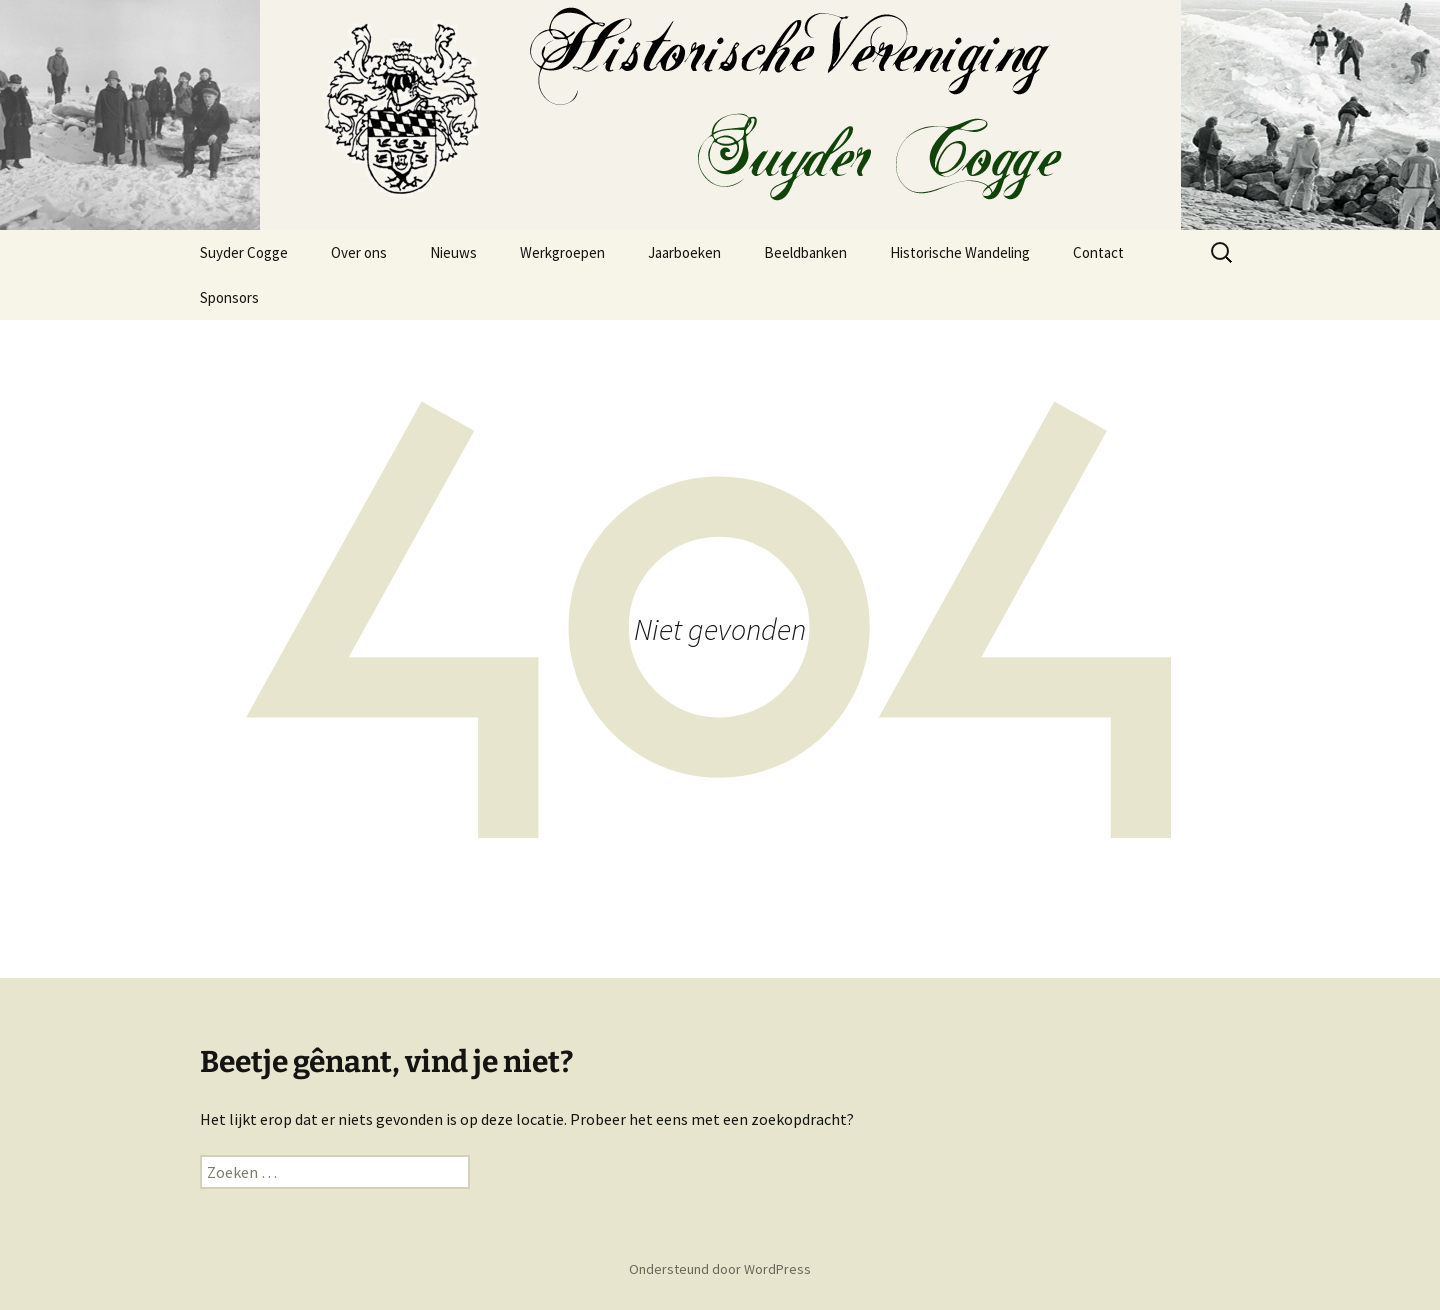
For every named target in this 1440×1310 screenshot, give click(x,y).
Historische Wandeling (960, 252)
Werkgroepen (562, 252)
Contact (1098, 252)
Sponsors (229, 297)
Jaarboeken (684, 252)
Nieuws (453, 252)
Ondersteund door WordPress (720, 1269)
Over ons (359, 252)
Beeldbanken (805, 252)
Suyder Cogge (244, 252)
